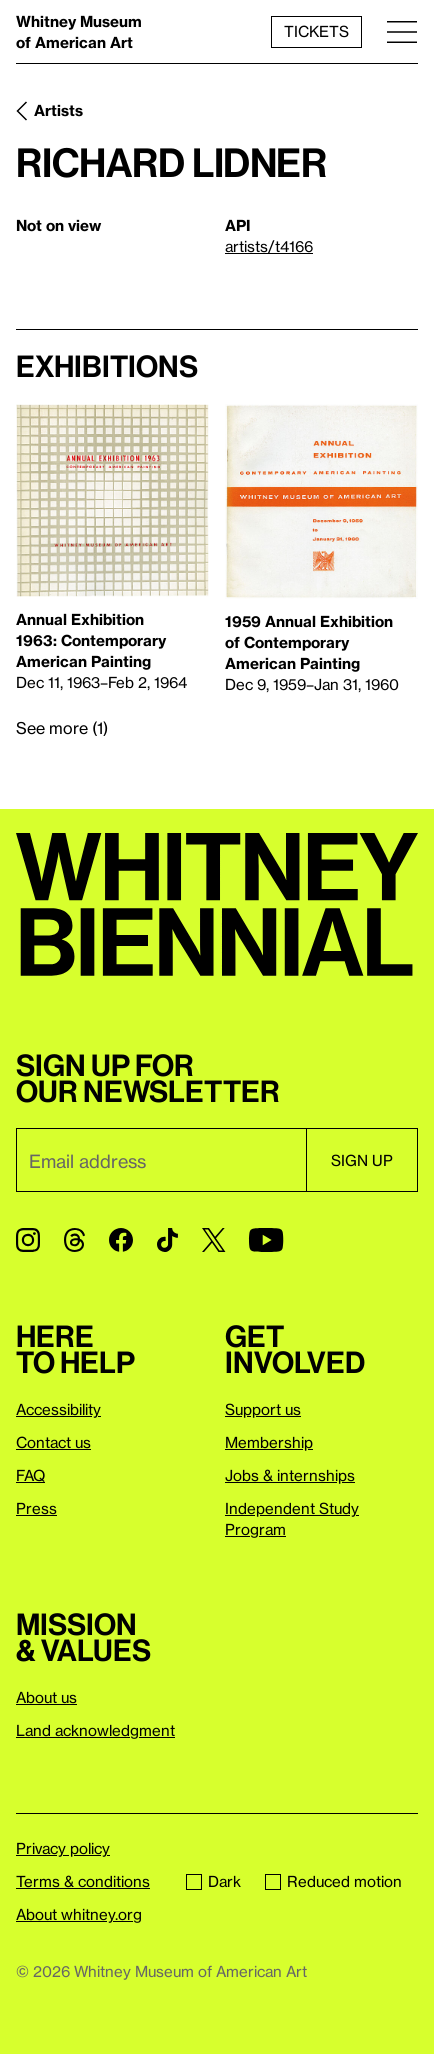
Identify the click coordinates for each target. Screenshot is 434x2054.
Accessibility (58, 1409)
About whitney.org (79, 1914)
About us (46, 1697)
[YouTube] (266, 1240)
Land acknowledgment (95, 1730)
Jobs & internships (290, 1475)
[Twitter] (213, 1240)
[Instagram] (28, 1240)
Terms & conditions (83, 1881)
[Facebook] (121, 1240)
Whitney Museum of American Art (79, 31)
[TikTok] (167, 1240)
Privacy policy (63, 1848)
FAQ (30, 1475)
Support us (263, 1409)
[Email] (161, 1160)
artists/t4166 (269, 246)
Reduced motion (333, 1881)
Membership (269, 1442)
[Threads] (74, 1240)
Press (36, 1508)
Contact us (53, 1442)
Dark (213, 1881)
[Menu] (402, 31)
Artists (58, 110)
